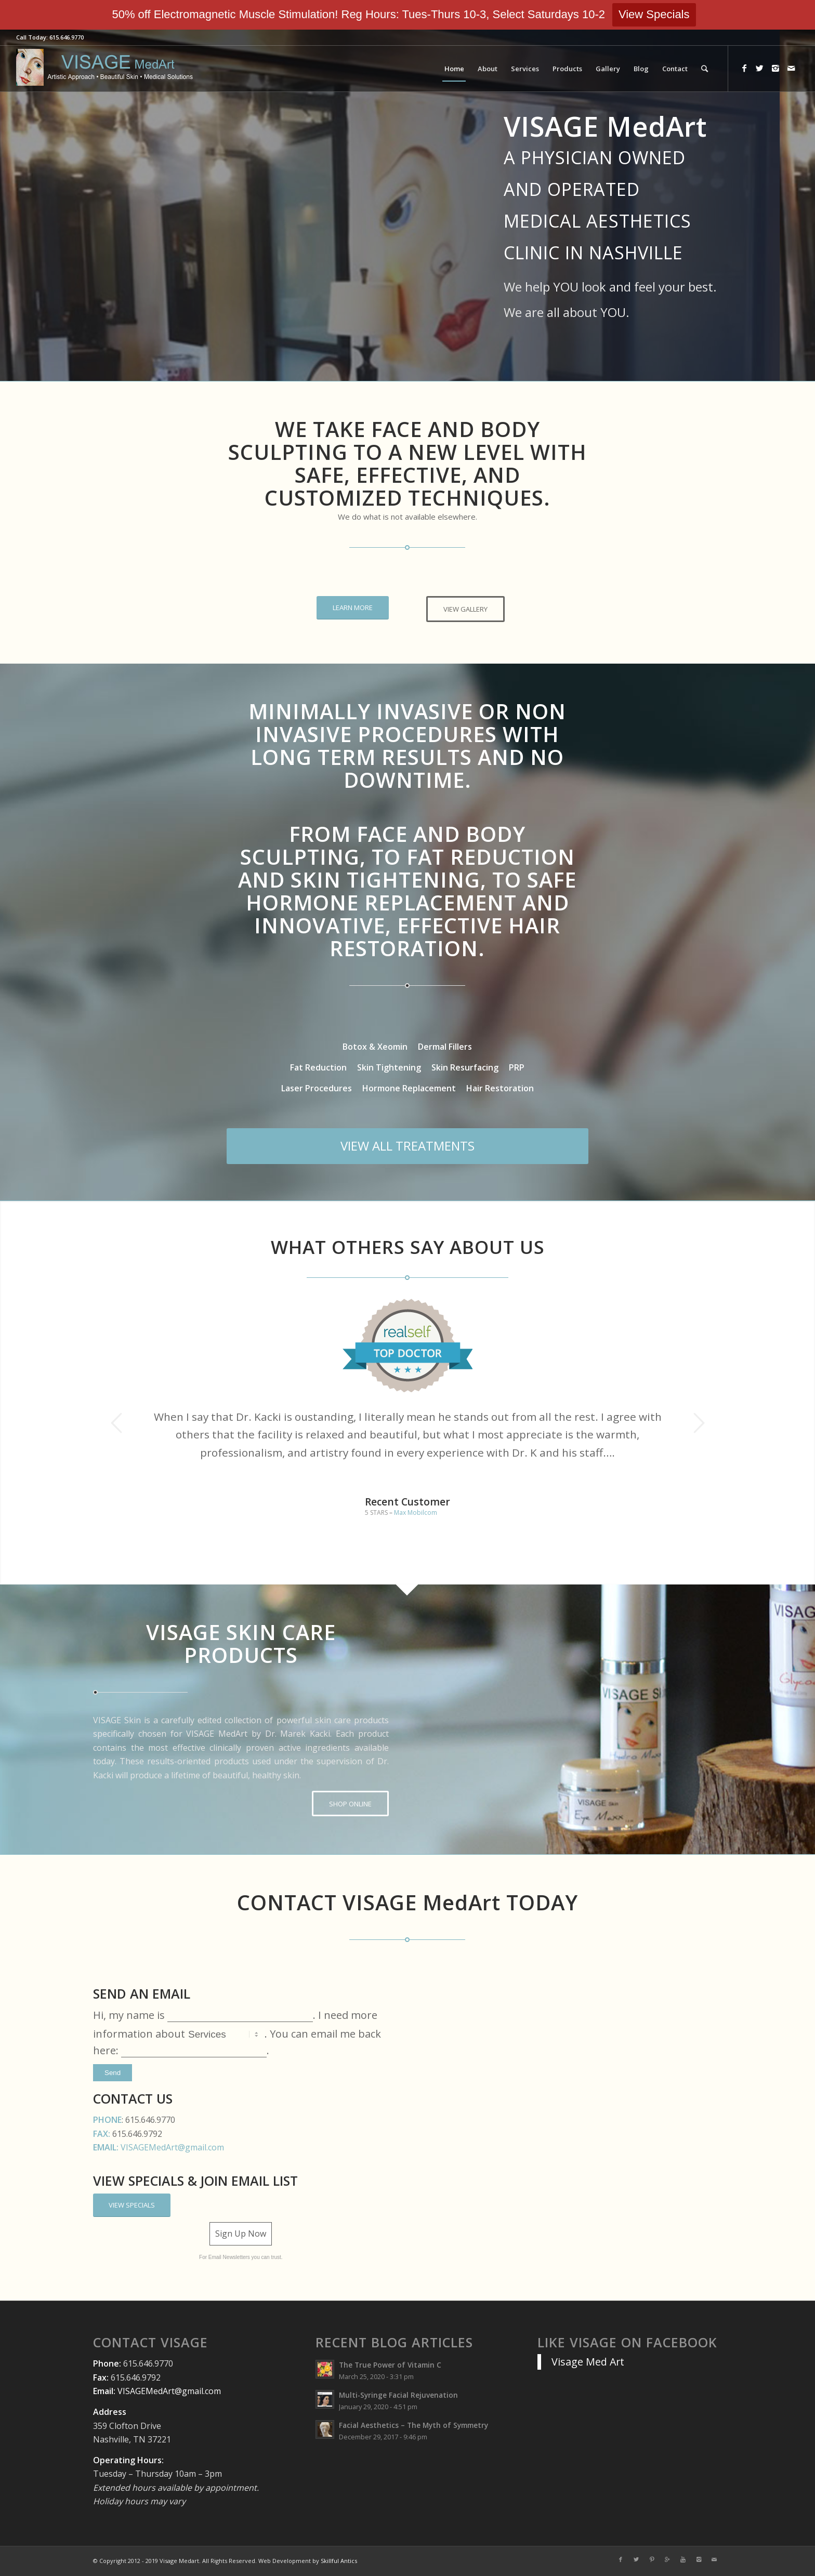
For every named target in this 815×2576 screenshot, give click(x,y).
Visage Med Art (587, 2362)
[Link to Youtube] (683, 2559)
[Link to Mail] (791, 68)
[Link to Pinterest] (652, 2559)
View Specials (654, 14)
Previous (116, 1422)
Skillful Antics (339, 2561)
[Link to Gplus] (667, 2559)
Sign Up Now (240, 2233)
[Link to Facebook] (744, 68)
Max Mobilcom (415, 1512)
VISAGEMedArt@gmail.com (172, 2147)
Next (698, 1422)
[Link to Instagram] (775, 68)
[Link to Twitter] (760, 68)
